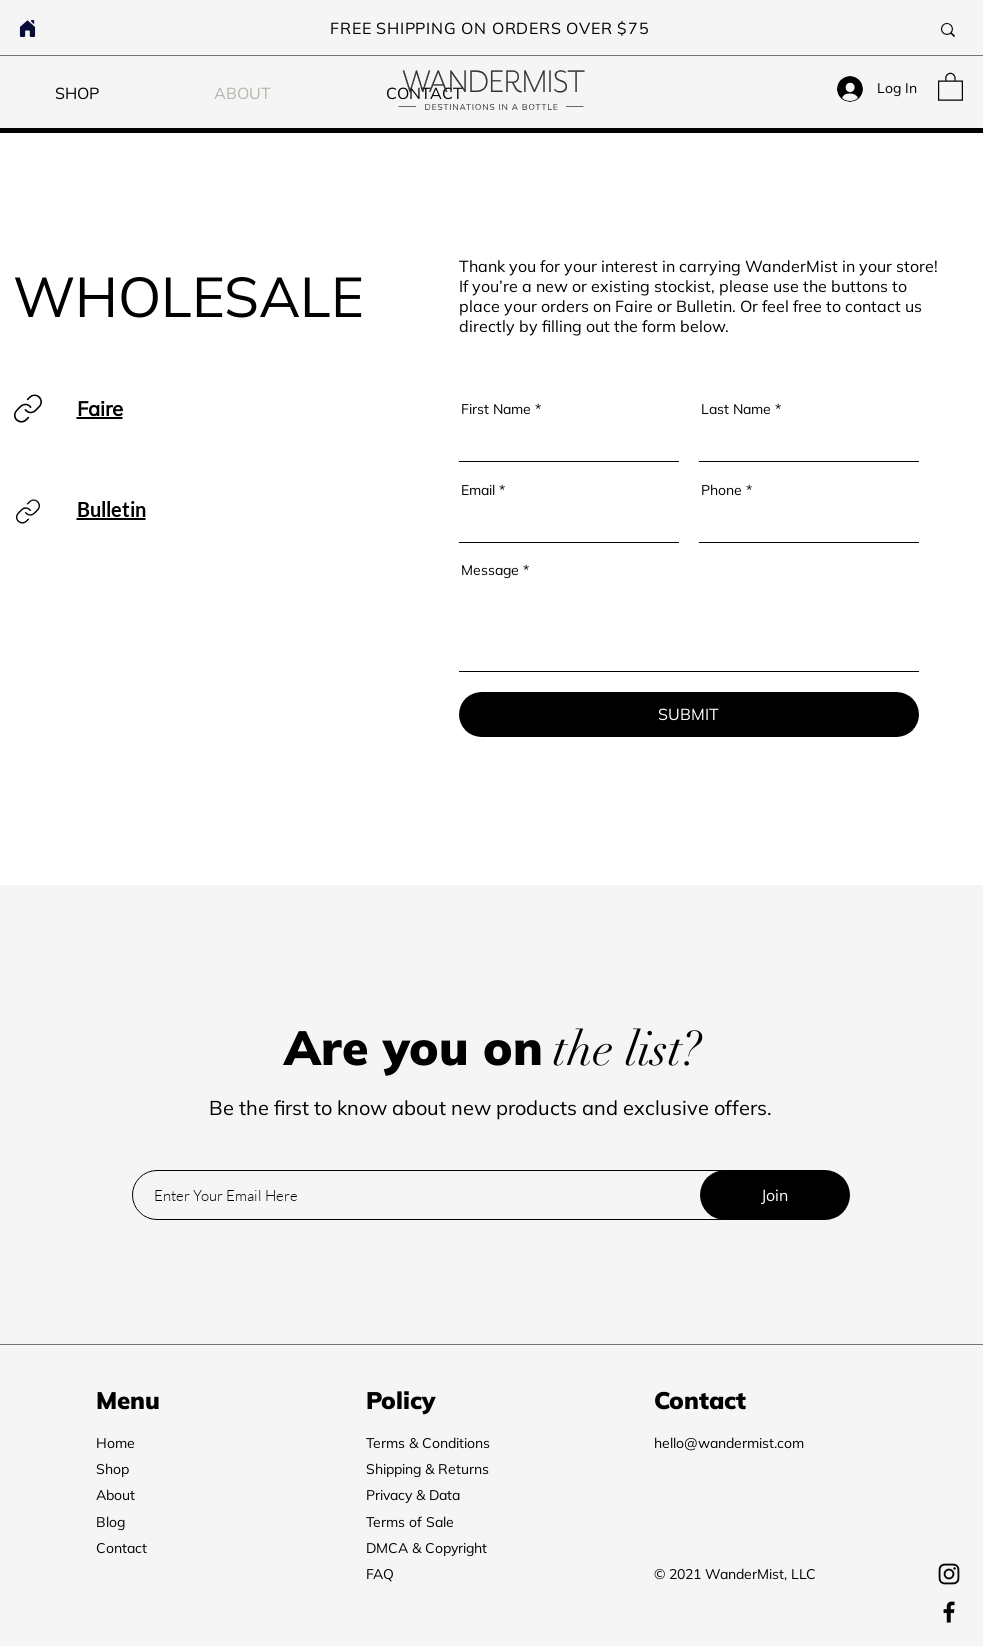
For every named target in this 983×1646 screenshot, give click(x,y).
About (115, 1495)
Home (115, 1443)
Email (478, 490)
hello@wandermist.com (729, 1443)
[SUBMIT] (689, 714)
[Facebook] (949, 1612)
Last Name (736, 409)
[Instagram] (949, 1574)
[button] (950, 86)
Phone (721, 490)
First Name (496, 409)
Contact (121, 1548)
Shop (112, 1469)
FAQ (380, 1574)
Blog (110, 1522)
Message (490, 570)
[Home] (27, 28)
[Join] (775, 1195)
